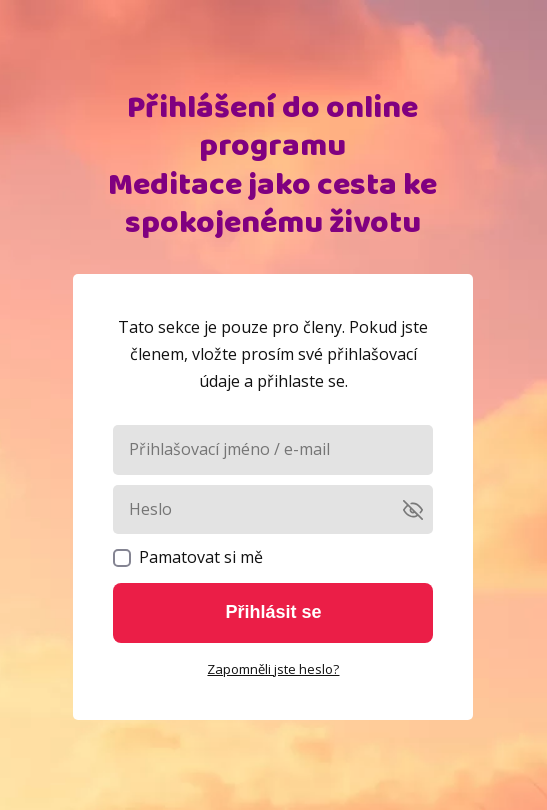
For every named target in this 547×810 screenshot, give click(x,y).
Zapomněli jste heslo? (273, 669)
